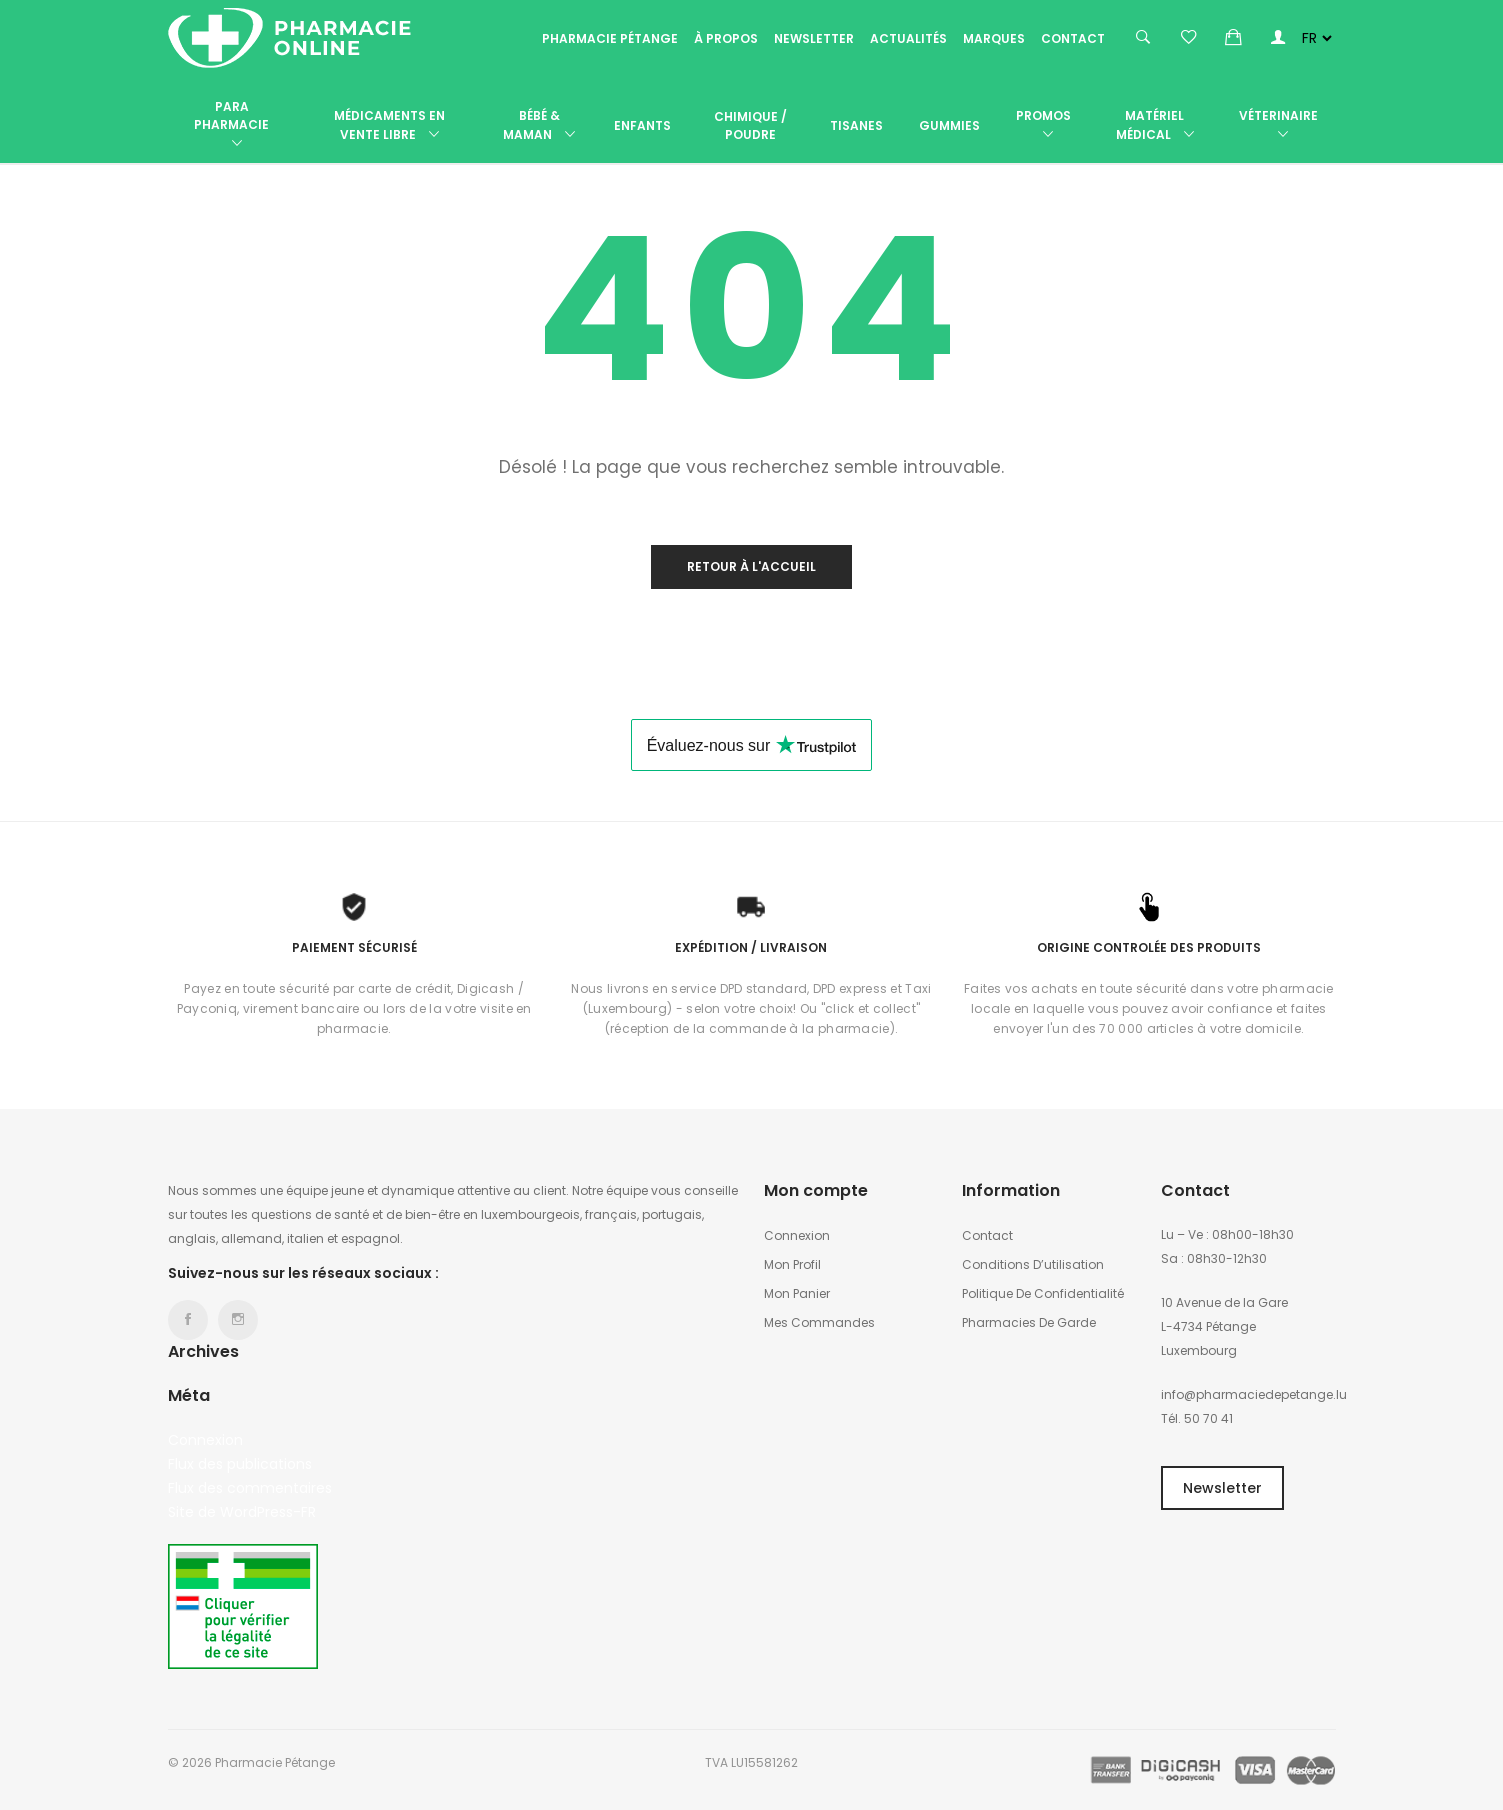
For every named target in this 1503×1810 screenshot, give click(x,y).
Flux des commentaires (250, 1488)
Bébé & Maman (539, 126)
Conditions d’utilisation (1033, 1264)
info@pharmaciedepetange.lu (1254, 1394)
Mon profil (792, 1264)
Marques (994, 38)
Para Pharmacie (231, 126)
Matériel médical (1155, 126)
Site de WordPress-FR (242, 1512)
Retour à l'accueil (751, 566)
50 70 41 (1208, 1418)
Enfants (642, 125)
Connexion (205, 1440)
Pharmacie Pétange (610, 38)
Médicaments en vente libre (389, 126)
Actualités (908, 38)
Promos (1043, 126)
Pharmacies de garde (1029, 1322)
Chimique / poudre (750, 125)
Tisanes (856, 125)
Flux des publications (240, 1464)
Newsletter (814, 38)
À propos (726, 38)
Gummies (949, 125)
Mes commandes (819, 1322)
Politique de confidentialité (1043, 1293)
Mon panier (797, 1293)
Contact (1073, 38)
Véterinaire (1278, 126)
